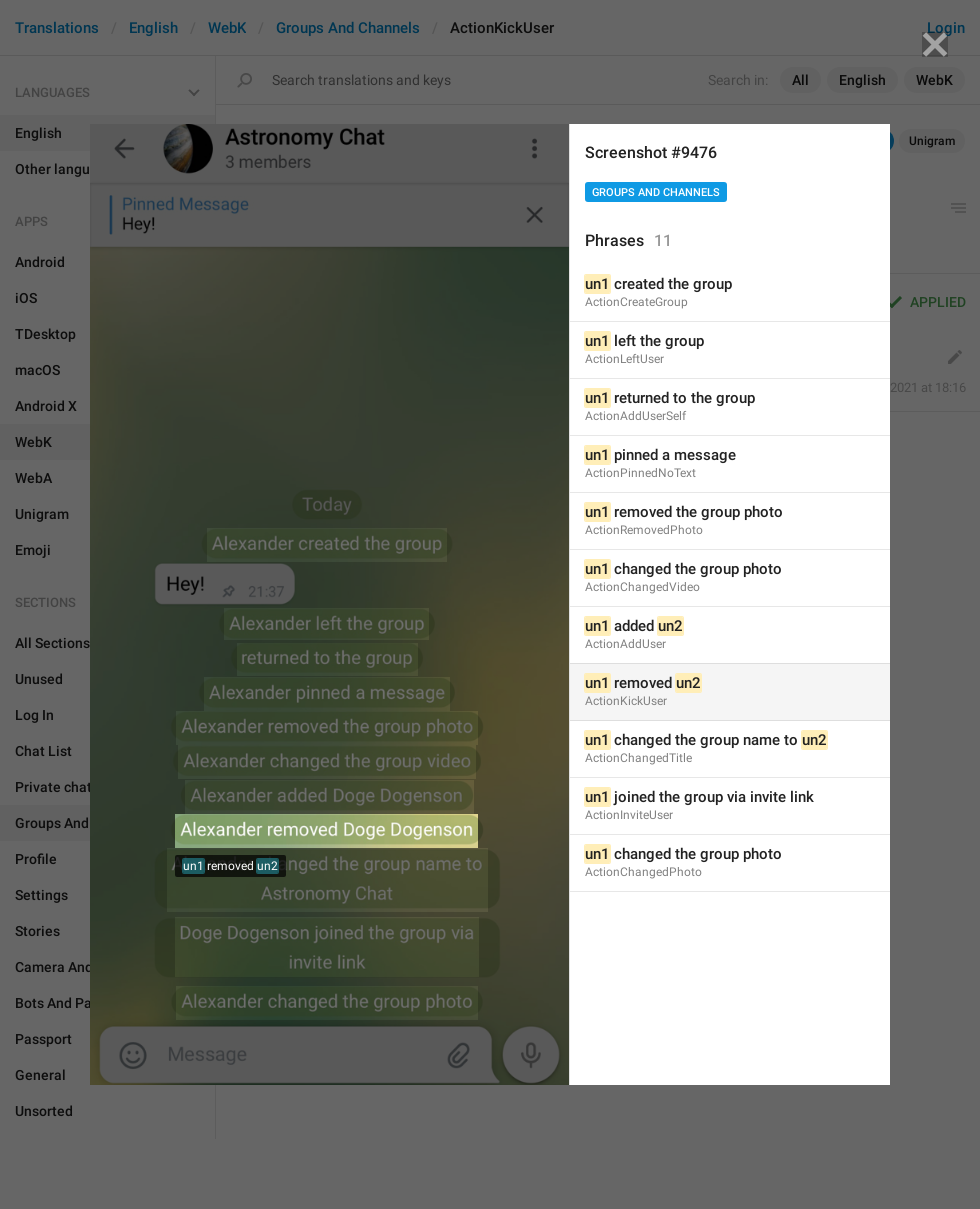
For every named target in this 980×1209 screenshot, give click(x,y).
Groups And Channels (656, 192)
